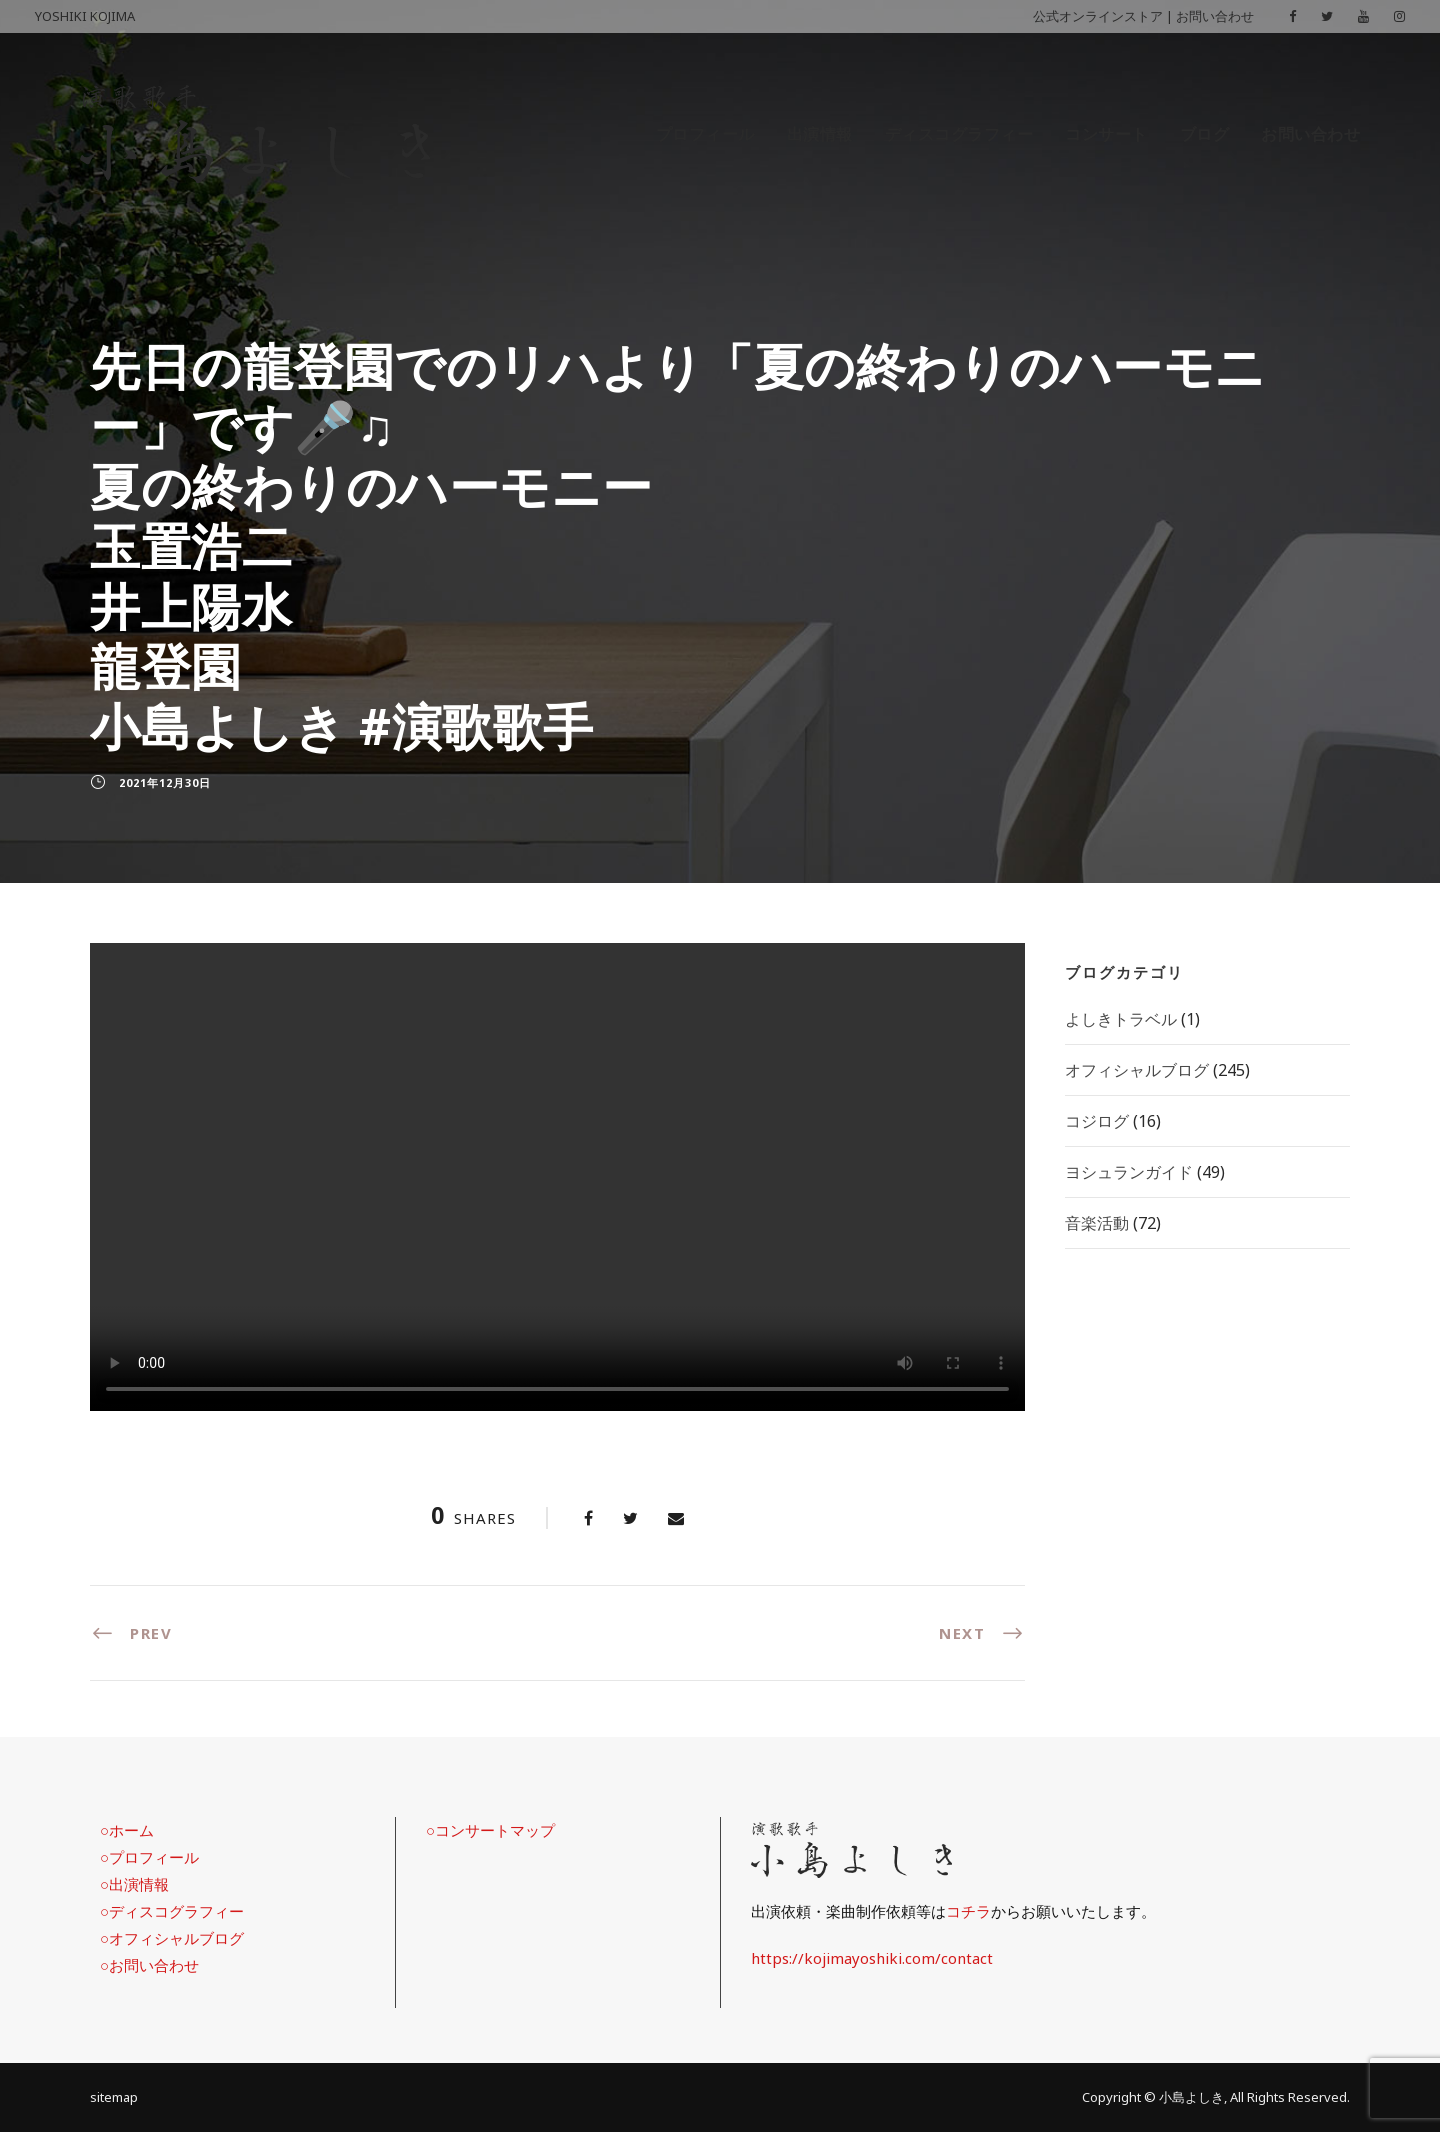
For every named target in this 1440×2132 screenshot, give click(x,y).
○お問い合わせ (149, 1965)
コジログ (1097, 1121)
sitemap (114, 2097)
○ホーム (127, 1830)
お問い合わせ (1215, 16)
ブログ (1205, 134)
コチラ (968, 1911)
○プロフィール (149, 1857)
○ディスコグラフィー (172, 1911)
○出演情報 (134, 1884)
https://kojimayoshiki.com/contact (872, 1958)
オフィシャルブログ (1137, 1070)
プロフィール (705, 134)
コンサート (1106, 134)
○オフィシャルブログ (172, 1938)
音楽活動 (1097, 1223)
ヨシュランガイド (1129, 1172)
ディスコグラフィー (959, 134)
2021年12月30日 (165, 782)
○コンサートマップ (490, 1830)
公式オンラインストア (1098, 16)
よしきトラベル (1121, 1019)
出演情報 (820, 134)
